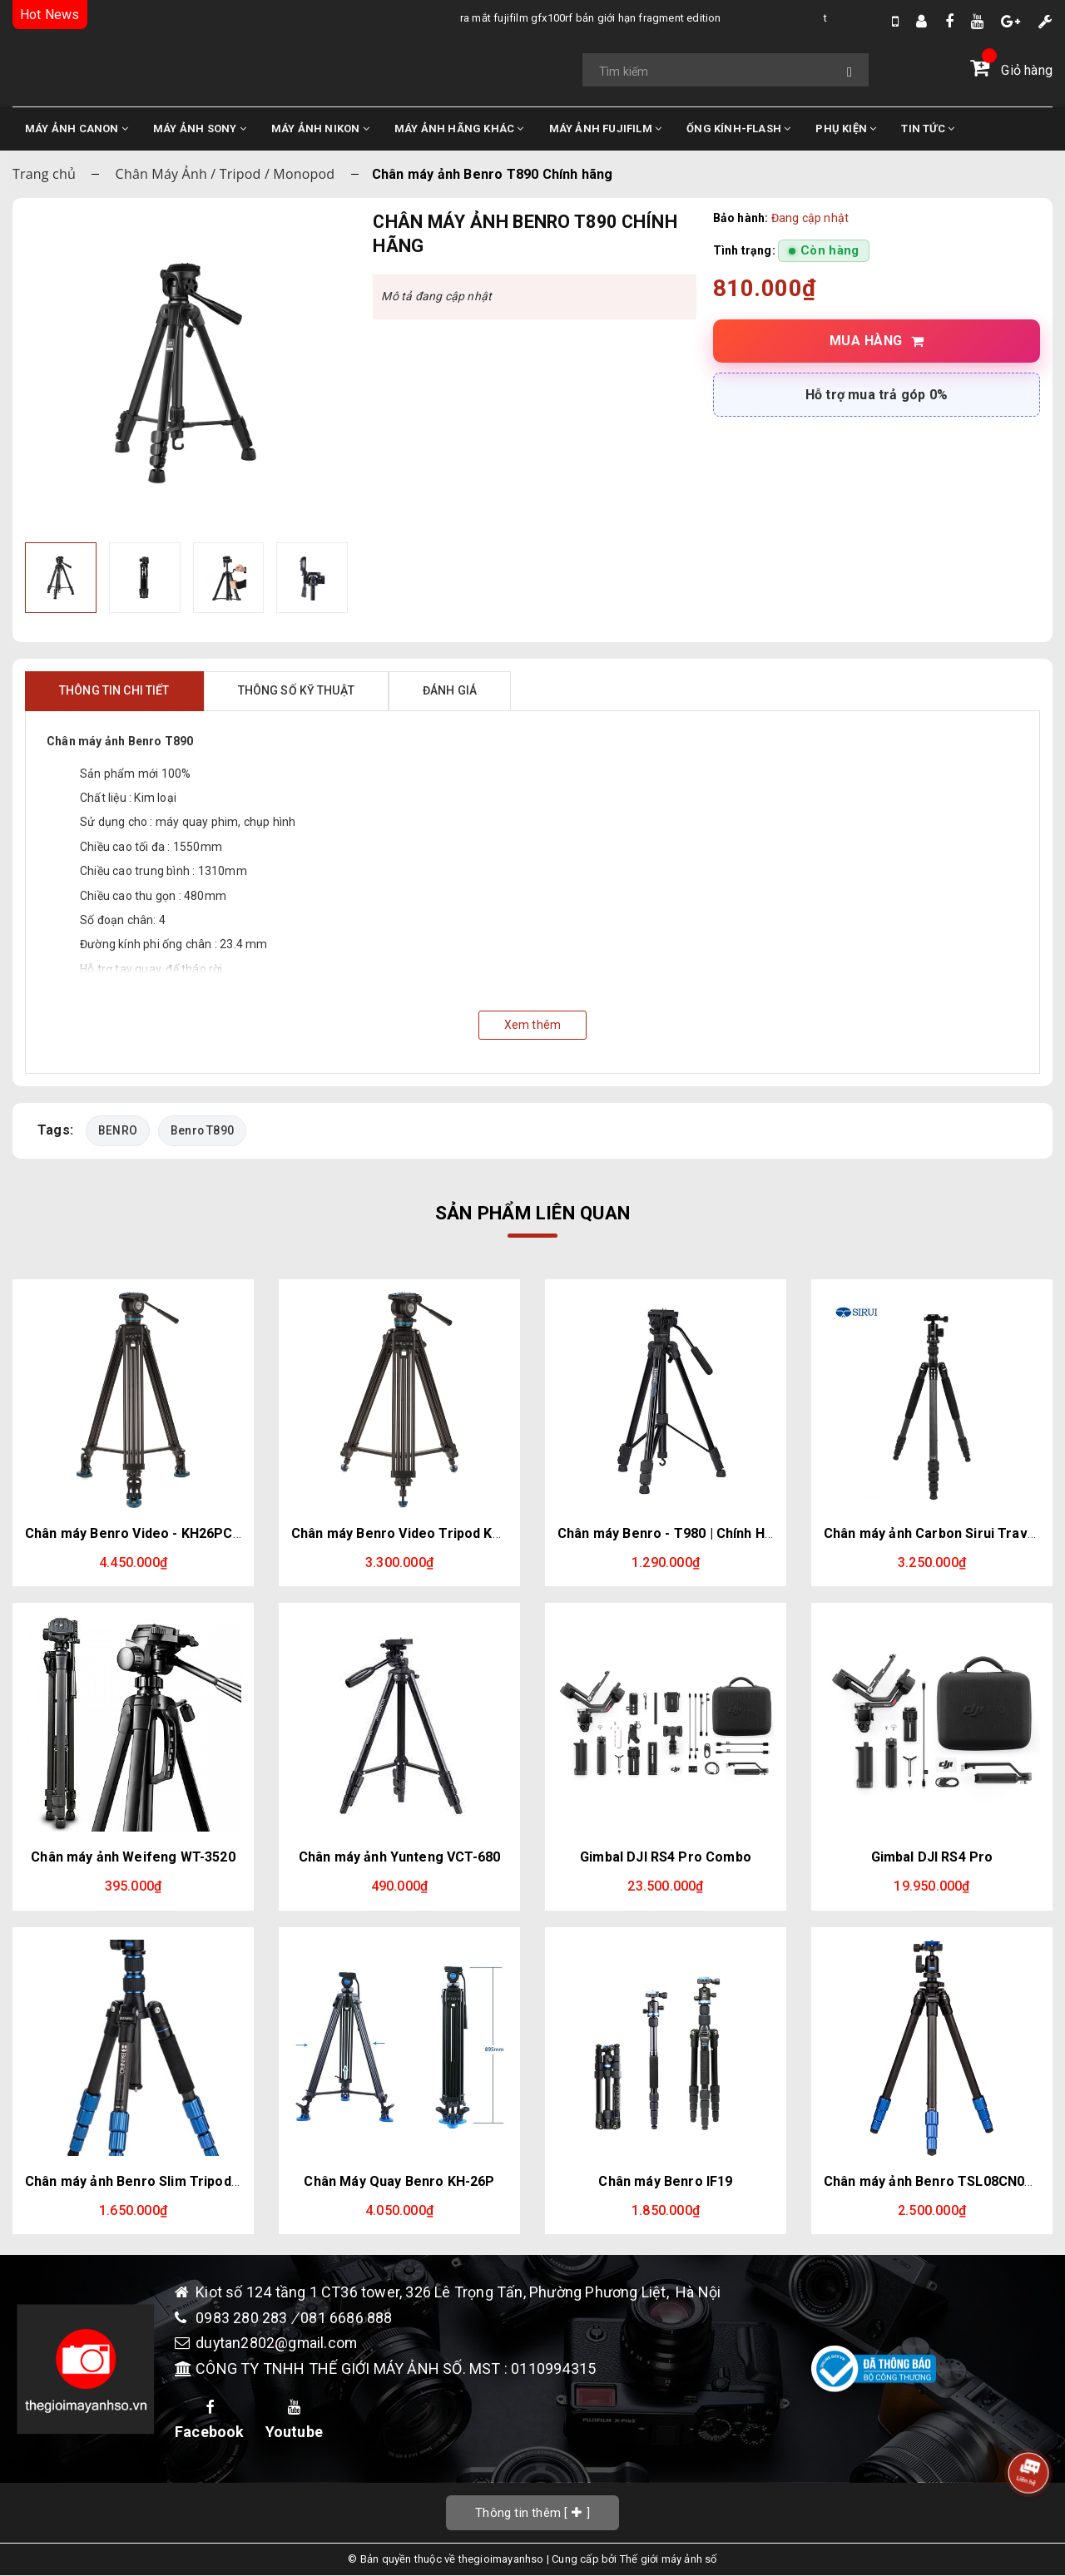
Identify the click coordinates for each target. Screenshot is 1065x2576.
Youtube (294, 2420)
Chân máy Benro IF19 (665, 2181)
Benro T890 (203, 1130)
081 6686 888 (346, 2317)
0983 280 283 (243, 2317)
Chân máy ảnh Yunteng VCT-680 (399, 1857)
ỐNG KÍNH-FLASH (738, 128)
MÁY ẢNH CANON (76, 128)
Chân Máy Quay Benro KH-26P (399, 2181)
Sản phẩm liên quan (532, 1213)
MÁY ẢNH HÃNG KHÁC (459, 128)
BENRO (117, 1130)
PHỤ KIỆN (845, 128)
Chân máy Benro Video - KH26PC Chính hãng (165, 1533)
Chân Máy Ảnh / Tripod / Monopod (225, 174)
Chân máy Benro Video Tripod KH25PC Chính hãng (450, 1533)
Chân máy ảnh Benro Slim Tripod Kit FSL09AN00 (176, 2181)
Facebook (210, 2420)
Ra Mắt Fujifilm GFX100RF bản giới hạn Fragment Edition (431, 18)
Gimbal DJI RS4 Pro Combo (665, 1857)
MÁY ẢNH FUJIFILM (605, 128)
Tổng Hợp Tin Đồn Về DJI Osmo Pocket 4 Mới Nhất (780, 18)
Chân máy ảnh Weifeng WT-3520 (133, 1857)
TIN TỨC (927, 128)
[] (532, 2512)
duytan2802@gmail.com (277, 2343)
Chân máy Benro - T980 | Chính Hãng (672, 1533)
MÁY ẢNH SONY (199, 128)
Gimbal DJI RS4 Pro (932, 1857)
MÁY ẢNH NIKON (320, 128)
